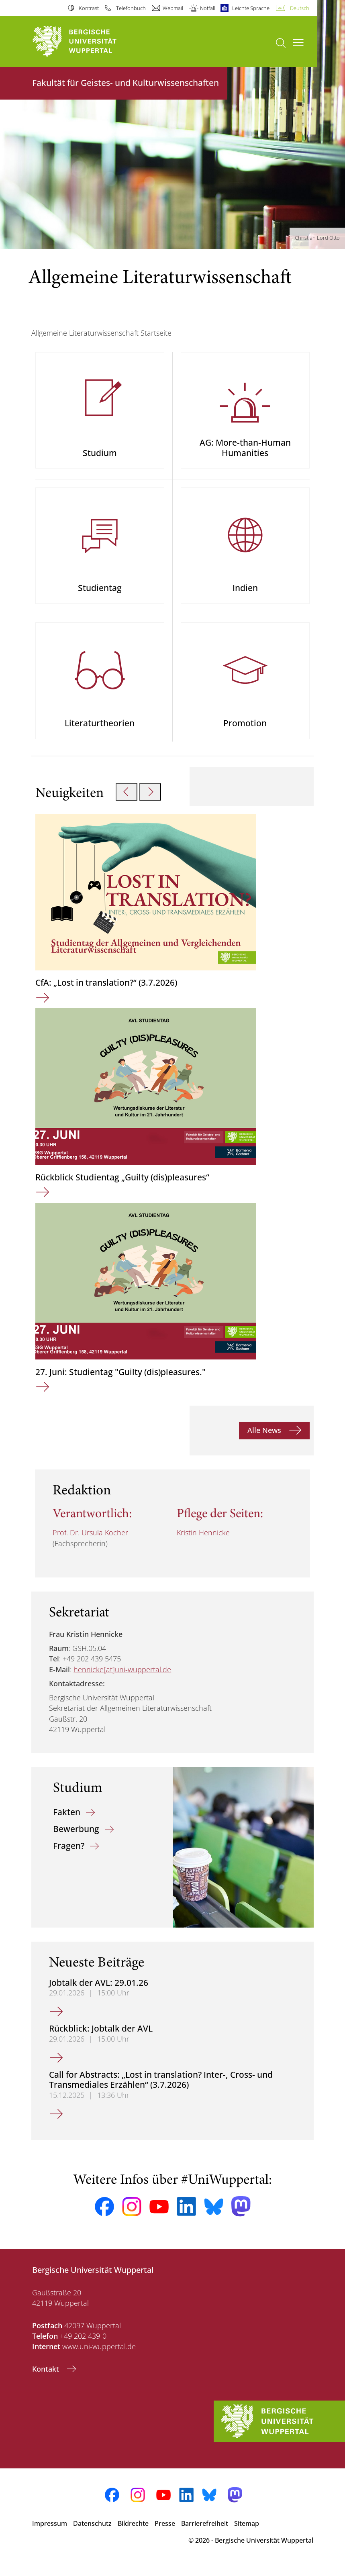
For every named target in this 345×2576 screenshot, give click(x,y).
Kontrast (89, 8)
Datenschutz (92, 2534)
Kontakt (46, 2379)
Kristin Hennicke (203, 1544)
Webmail (173, 8)
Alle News (265, 1441)
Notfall (207, 8)
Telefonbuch (131, 8)
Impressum (49, 2534)
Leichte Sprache (250, 8)
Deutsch (299, 8)
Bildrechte (133, 2534)
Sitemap (246, 2534)
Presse (165, 2534)
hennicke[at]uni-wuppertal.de (122, 1680)
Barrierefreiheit (204, 2534)
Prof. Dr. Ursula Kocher (90, 1544)
